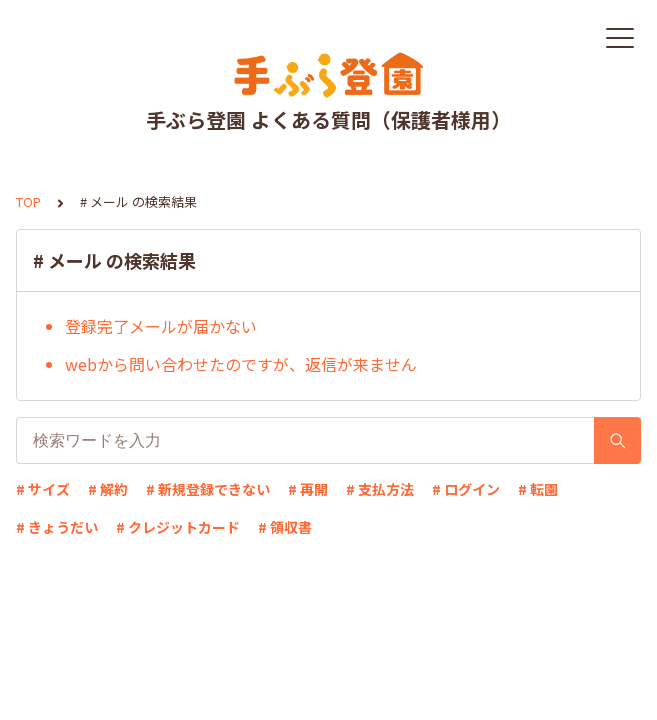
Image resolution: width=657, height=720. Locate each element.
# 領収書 (285, 527)
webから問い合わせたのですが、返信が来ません (241, 364)
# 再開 (308, 489)
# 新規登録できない (208, 489)
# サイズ (43, 489)
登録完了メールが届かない (161, 326)
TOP (28, 201)
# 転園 (538, 489)
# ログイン (466, 489)
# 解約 (108, 489)
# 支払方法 (380, 489)
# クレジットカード (178, 527)
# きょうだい (57, 527)
